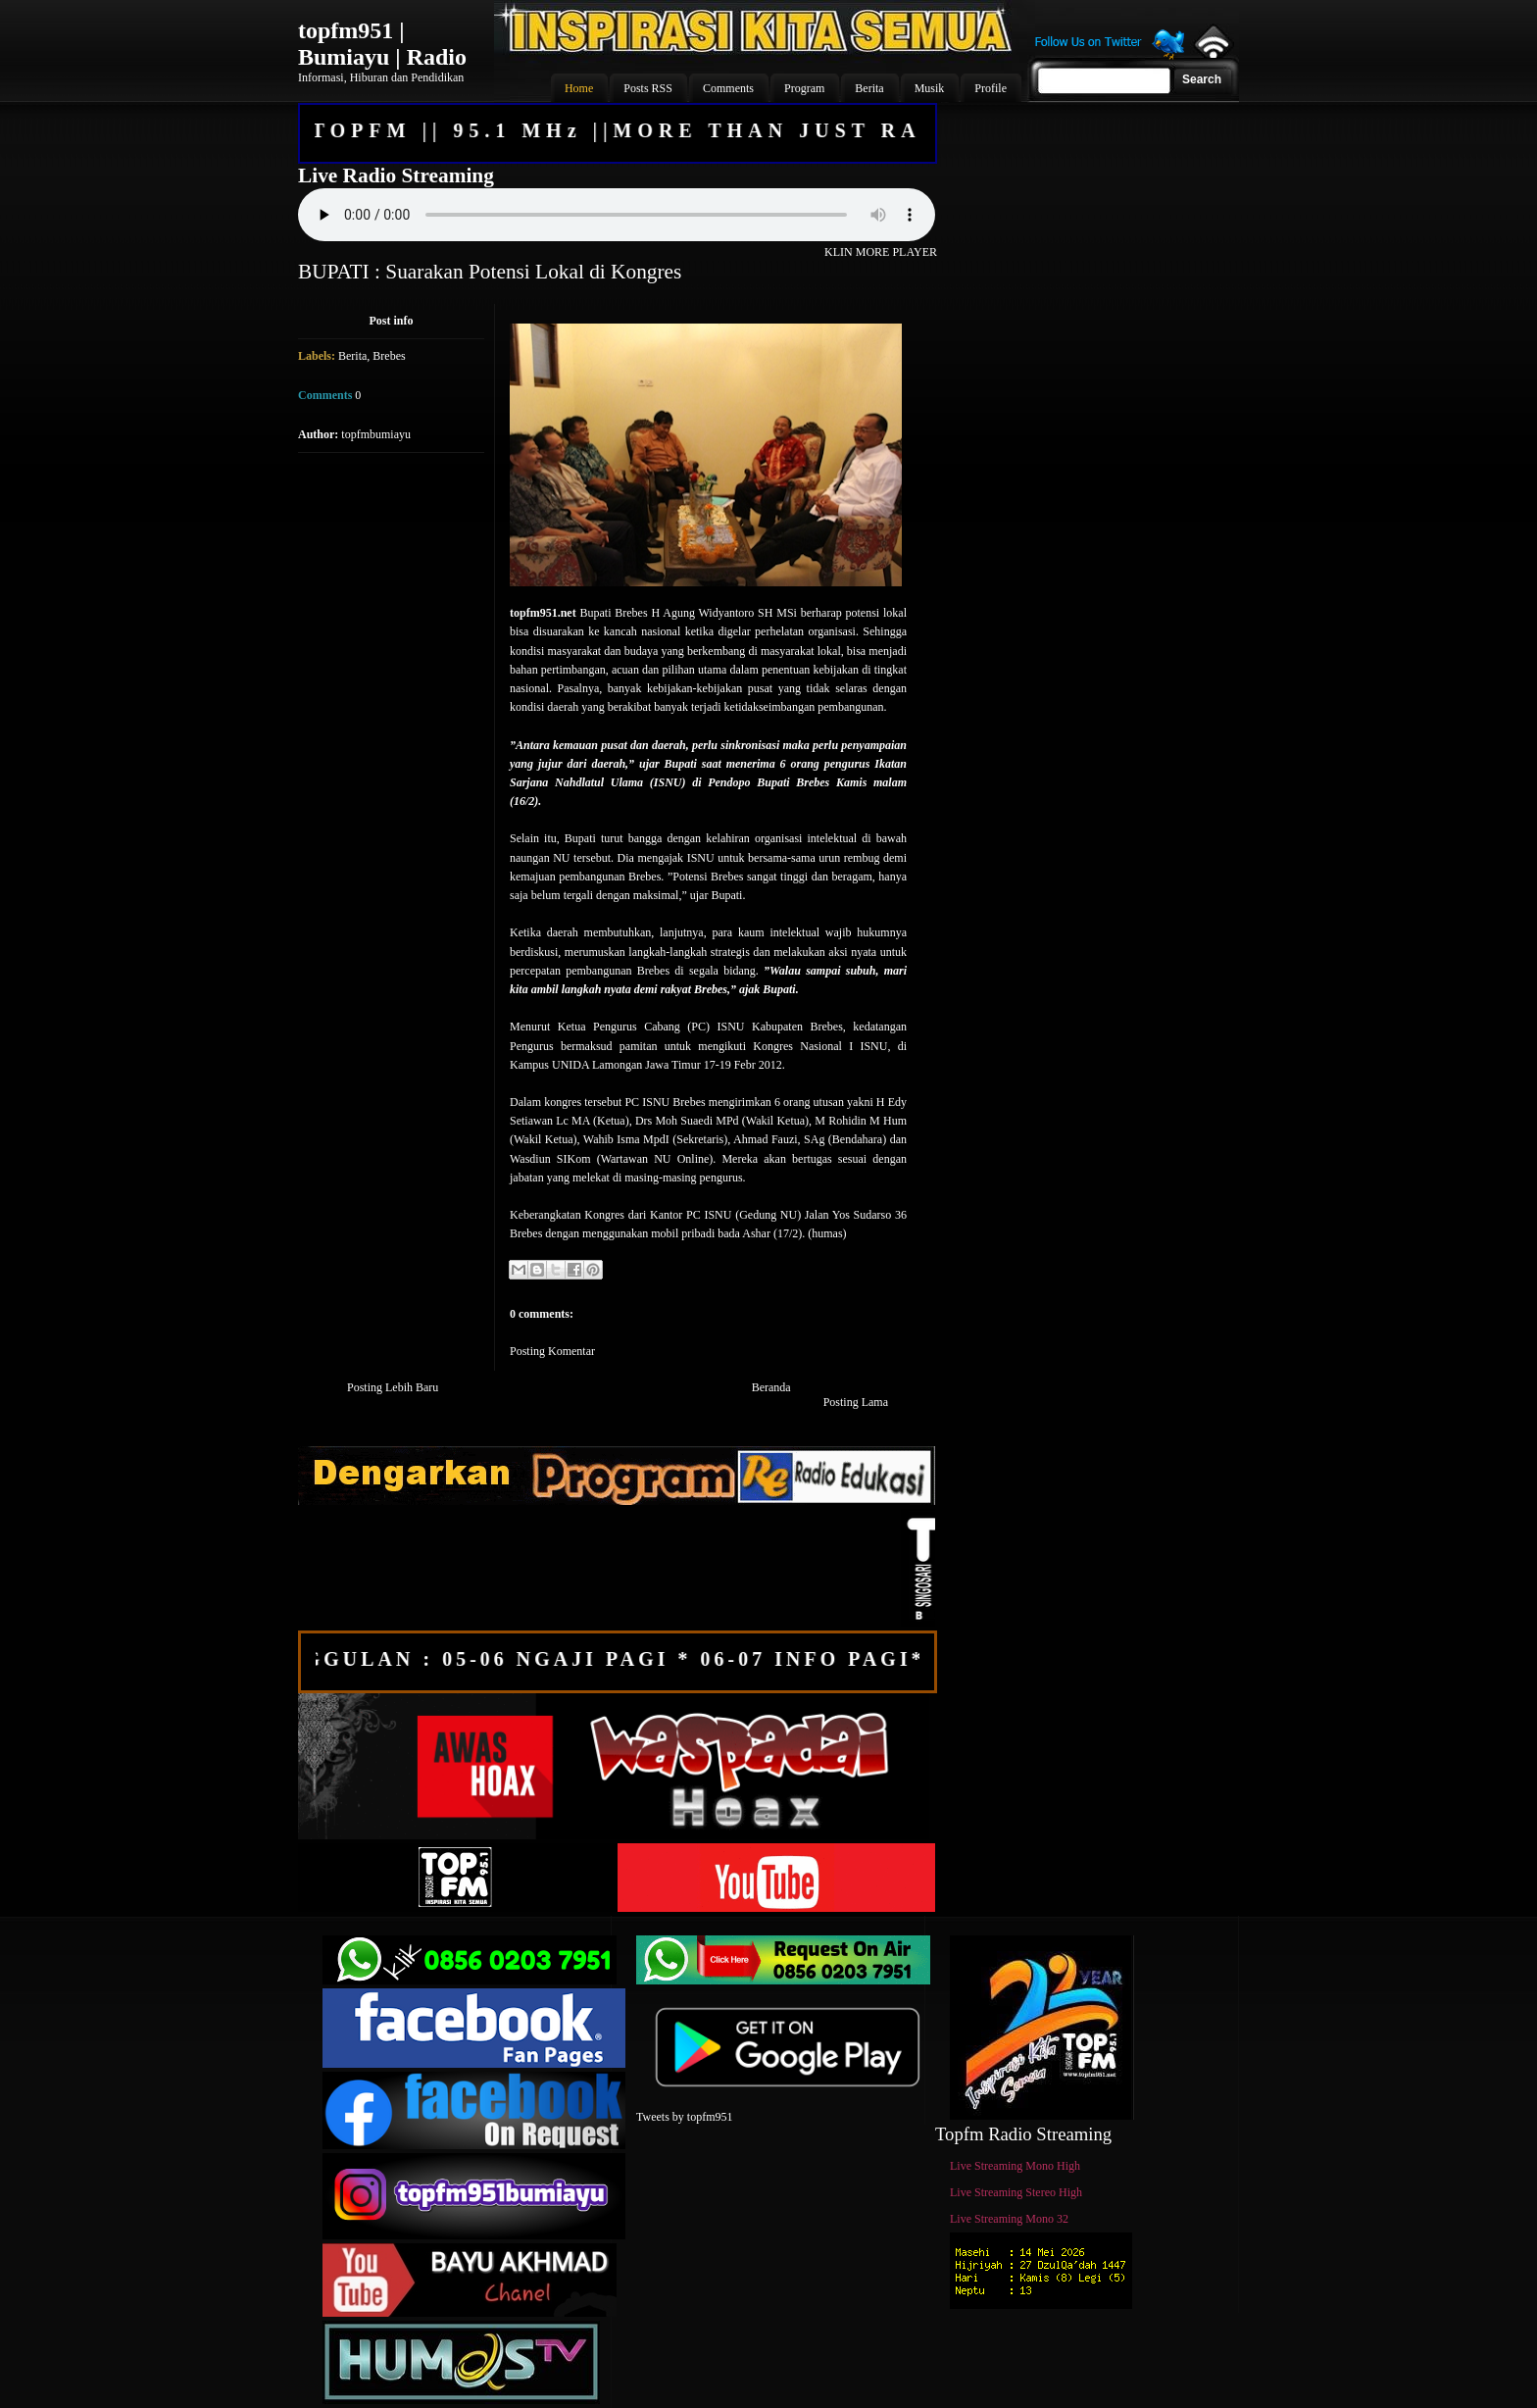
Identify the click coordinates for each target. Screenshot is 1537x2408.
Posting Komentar (552, 1351)
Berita (352, 356)
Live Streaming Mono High (1015, 2166)
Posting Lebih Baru (392, 1387)
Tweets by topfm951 (684, 2117)
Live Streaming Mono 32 (1009, 2219)
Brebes (388, 356)
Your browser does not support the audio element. (616, 214)
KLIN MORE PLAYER (880, 252)
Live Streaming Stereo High (1016, 2192)
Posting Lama (855, 1402)
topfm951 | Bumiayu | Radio (382, 44)
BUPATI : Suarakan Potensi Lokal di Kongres (489, 271)
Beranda (771, 1387)
